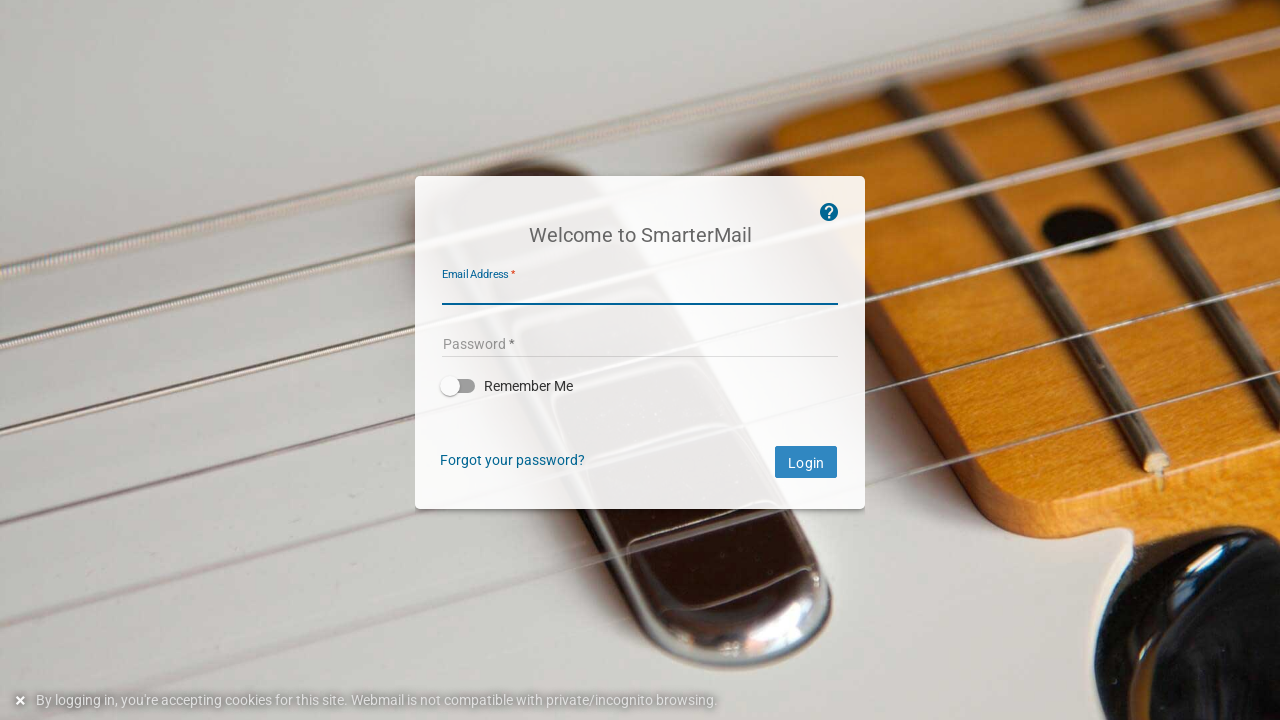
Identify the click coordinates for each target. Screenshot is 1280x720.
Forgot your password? (512, 460)
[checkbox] (640, 386)
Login (806, 463)
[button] (640, 386)
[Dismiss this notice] (23, 700)
